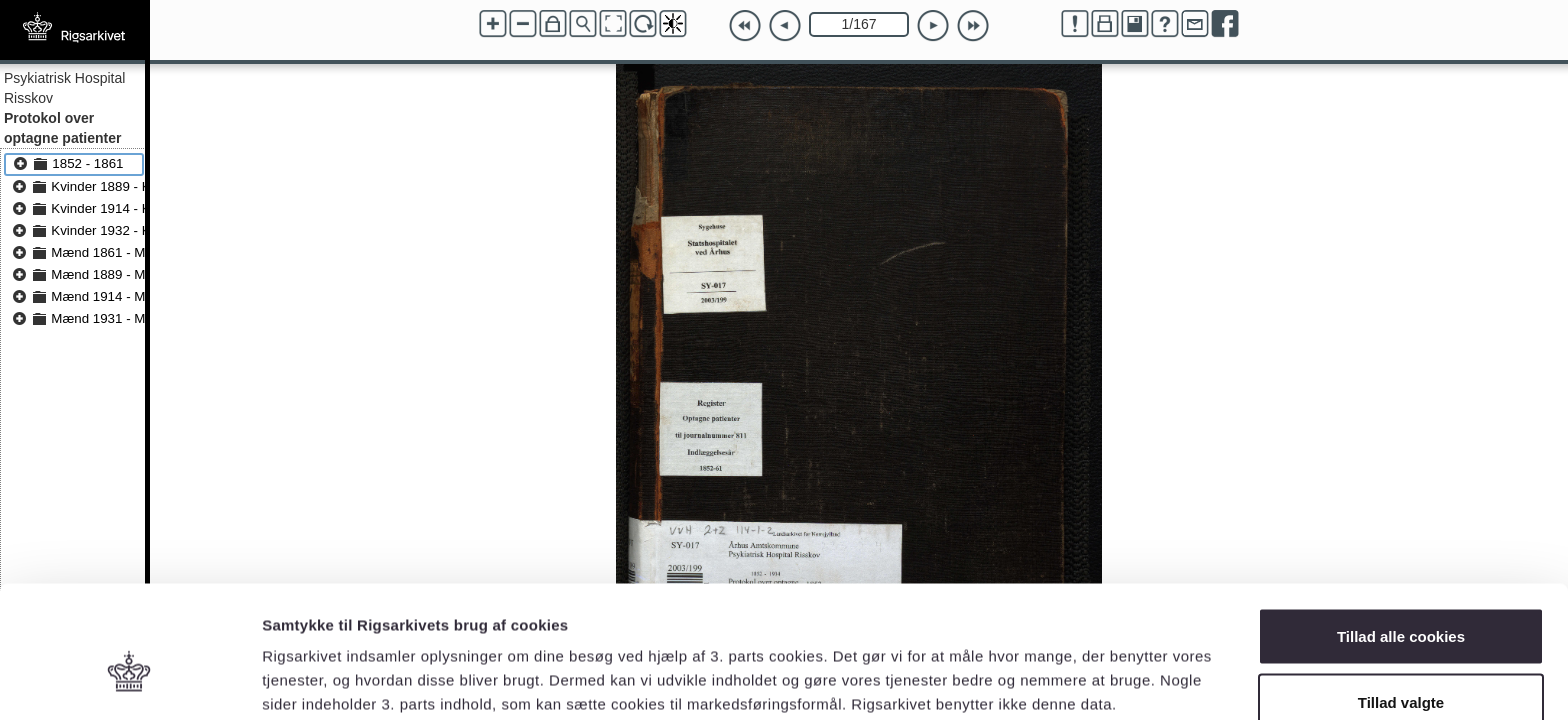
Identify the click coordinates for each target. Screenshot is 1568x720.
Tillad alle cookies (1401, 535)
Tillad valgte (1401, 601)
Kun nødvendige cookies (1401, 666)
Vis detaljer (1039, 668)
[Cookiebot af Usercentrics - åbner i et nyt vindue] (129, 681)
